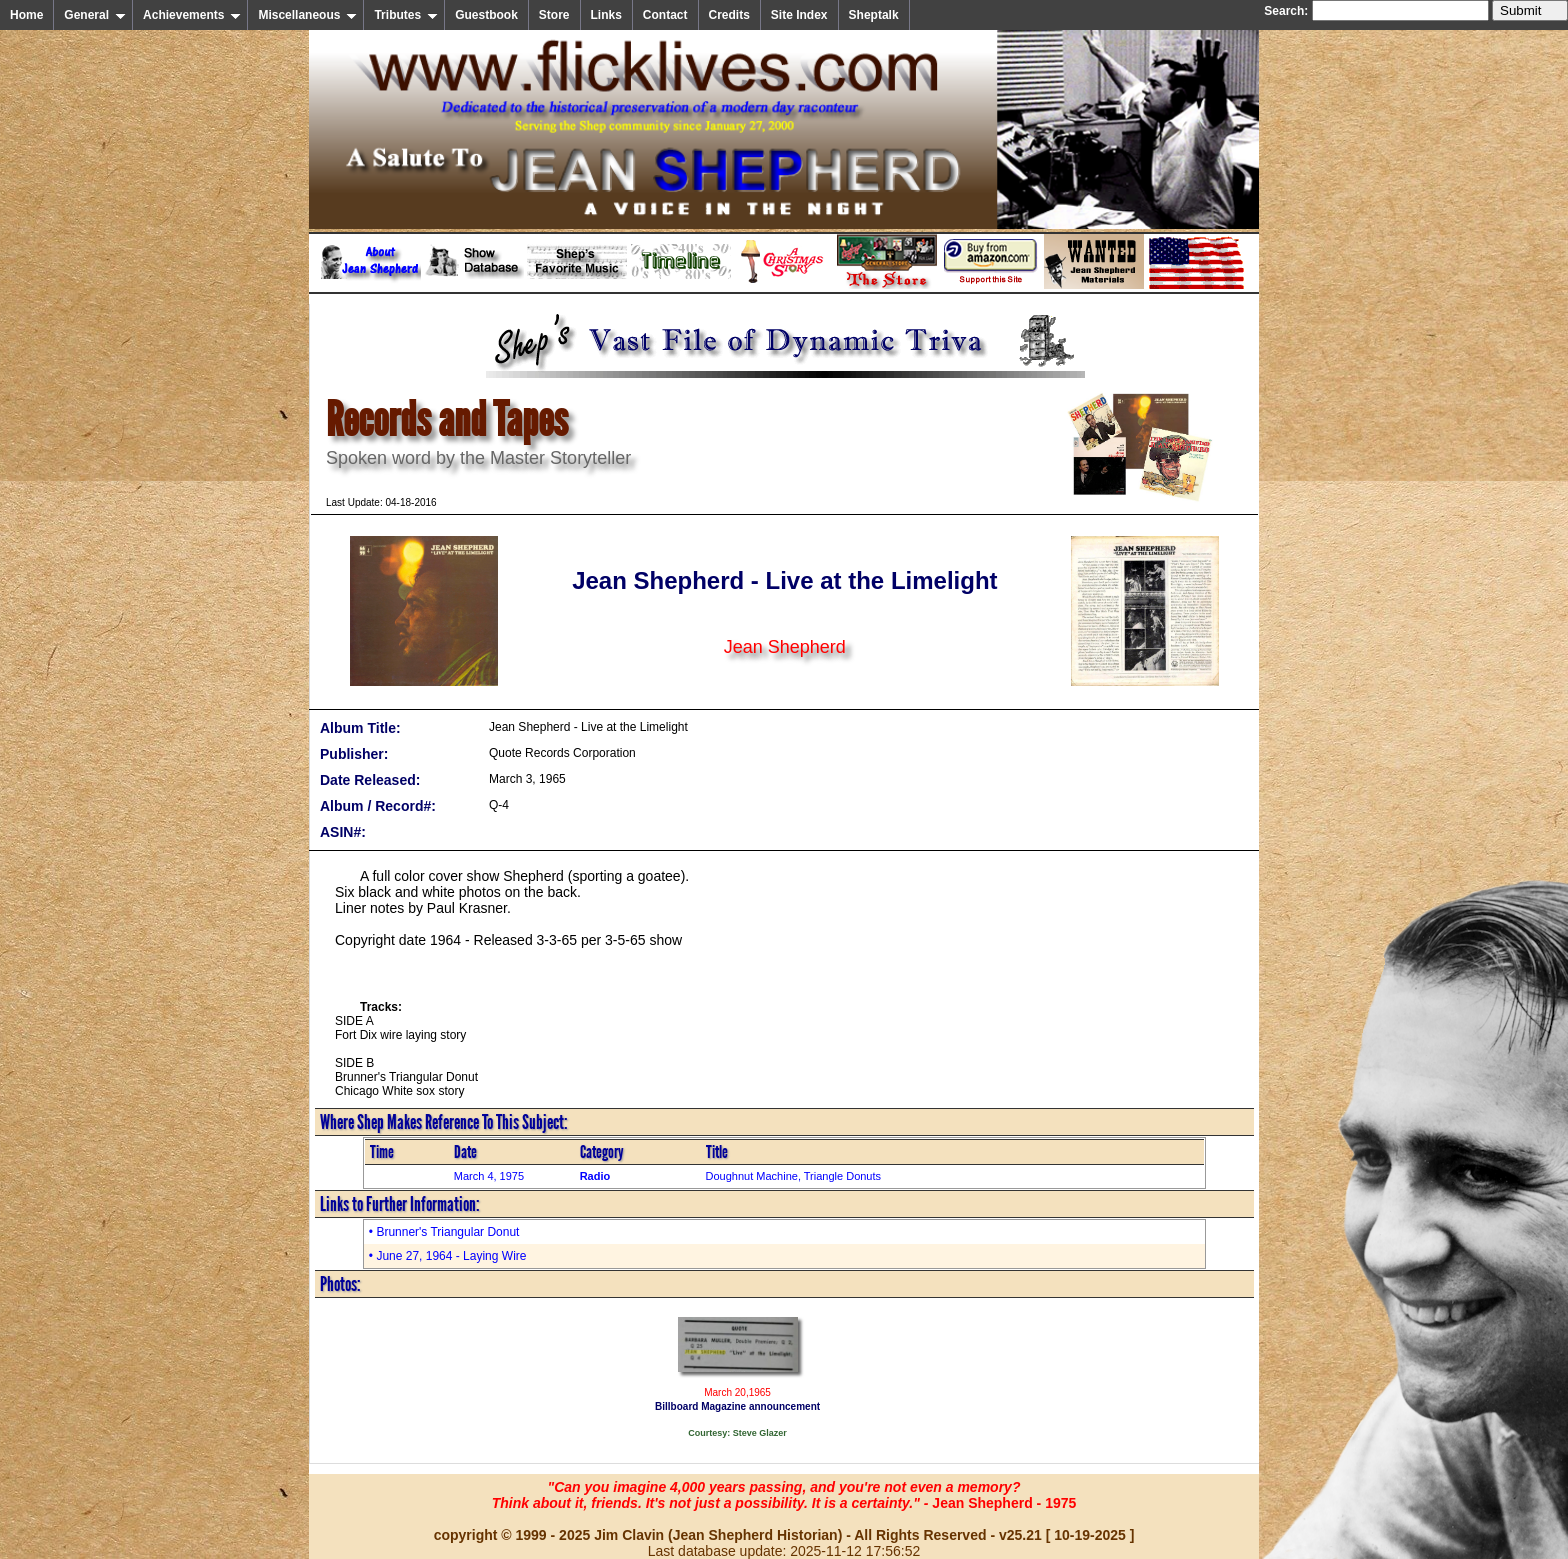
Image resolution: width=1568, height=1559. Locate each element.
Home (26, 15)
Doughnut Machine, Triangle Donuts (794, 1176)
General (95, 15)
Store (554, 15)
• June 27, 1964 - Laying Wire (448, 1256)
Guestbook (486, 15)
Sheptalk (874, 15)
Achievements (192, 15)
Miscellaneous (307, 15)
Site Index (799, 15)
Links (606, 15)
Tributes (406, 15)
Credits (729, 15)
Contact (665, 15)
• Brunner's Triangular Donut (444, 1232)
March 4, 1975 (489, 1176)
